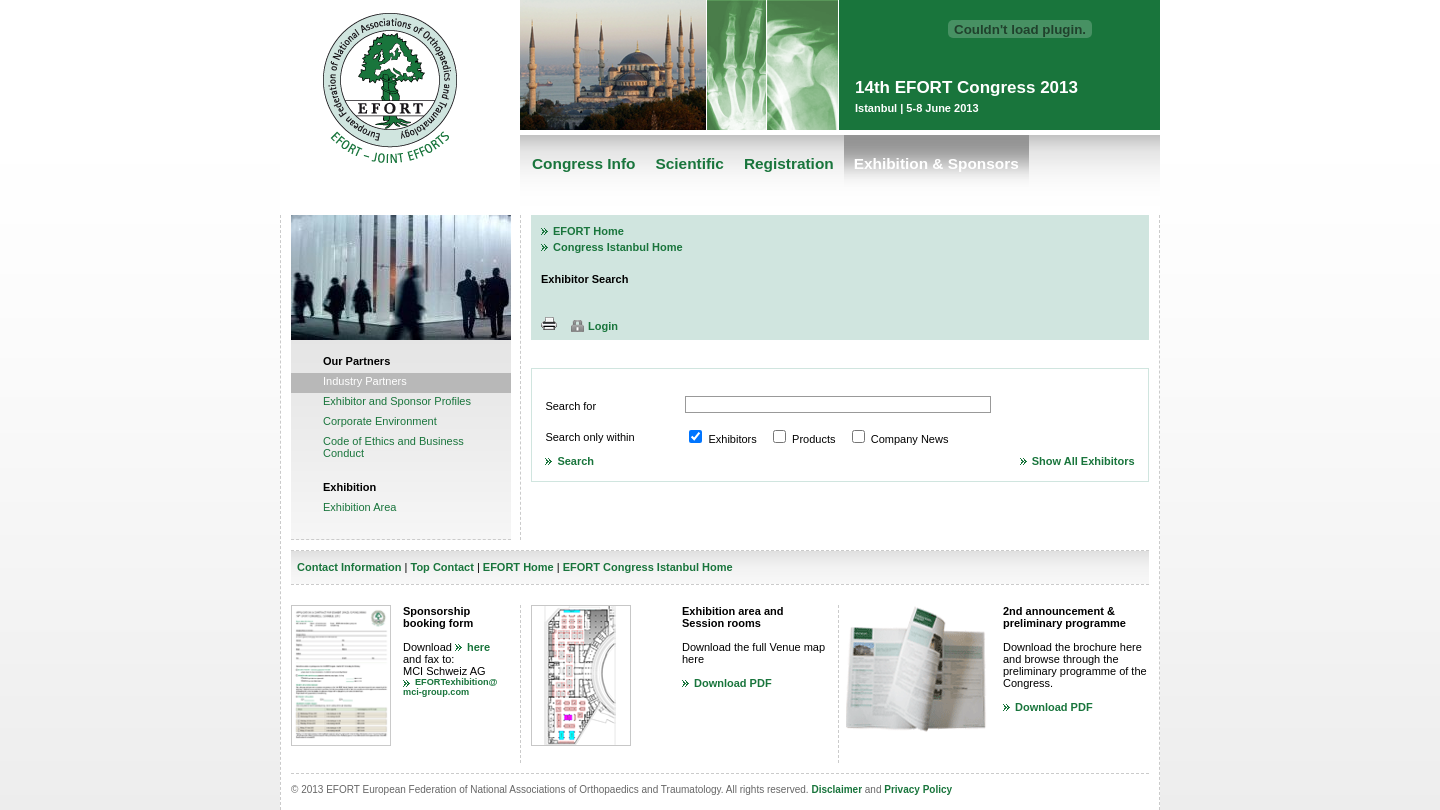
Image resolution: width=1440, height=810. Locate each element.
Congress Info (583, 163)
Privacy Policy (918, 789)
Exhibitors (732, 439)
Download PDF (733, 683)
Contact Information (349, 567)
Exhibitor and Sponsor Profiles (397, 401)
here (478, 647)
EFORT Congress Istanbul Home (648, 567)
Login (603, 326)
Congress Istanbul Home (618, 247)
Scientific (689, 163)
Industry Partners (365, 381)
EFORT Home (588, 231)
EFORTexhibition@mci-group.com (450, 687)
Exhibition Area (359, 507)
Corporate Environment (380, 421)
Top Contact (441, 567)
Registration (789, 163)
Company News (910, 439)
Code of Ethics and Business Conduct (393, 447)
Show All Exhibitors (1083, 461)
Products (813, 439)
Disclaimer (836, 789)
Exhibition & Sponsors (936, 163)
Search (575, 461)
